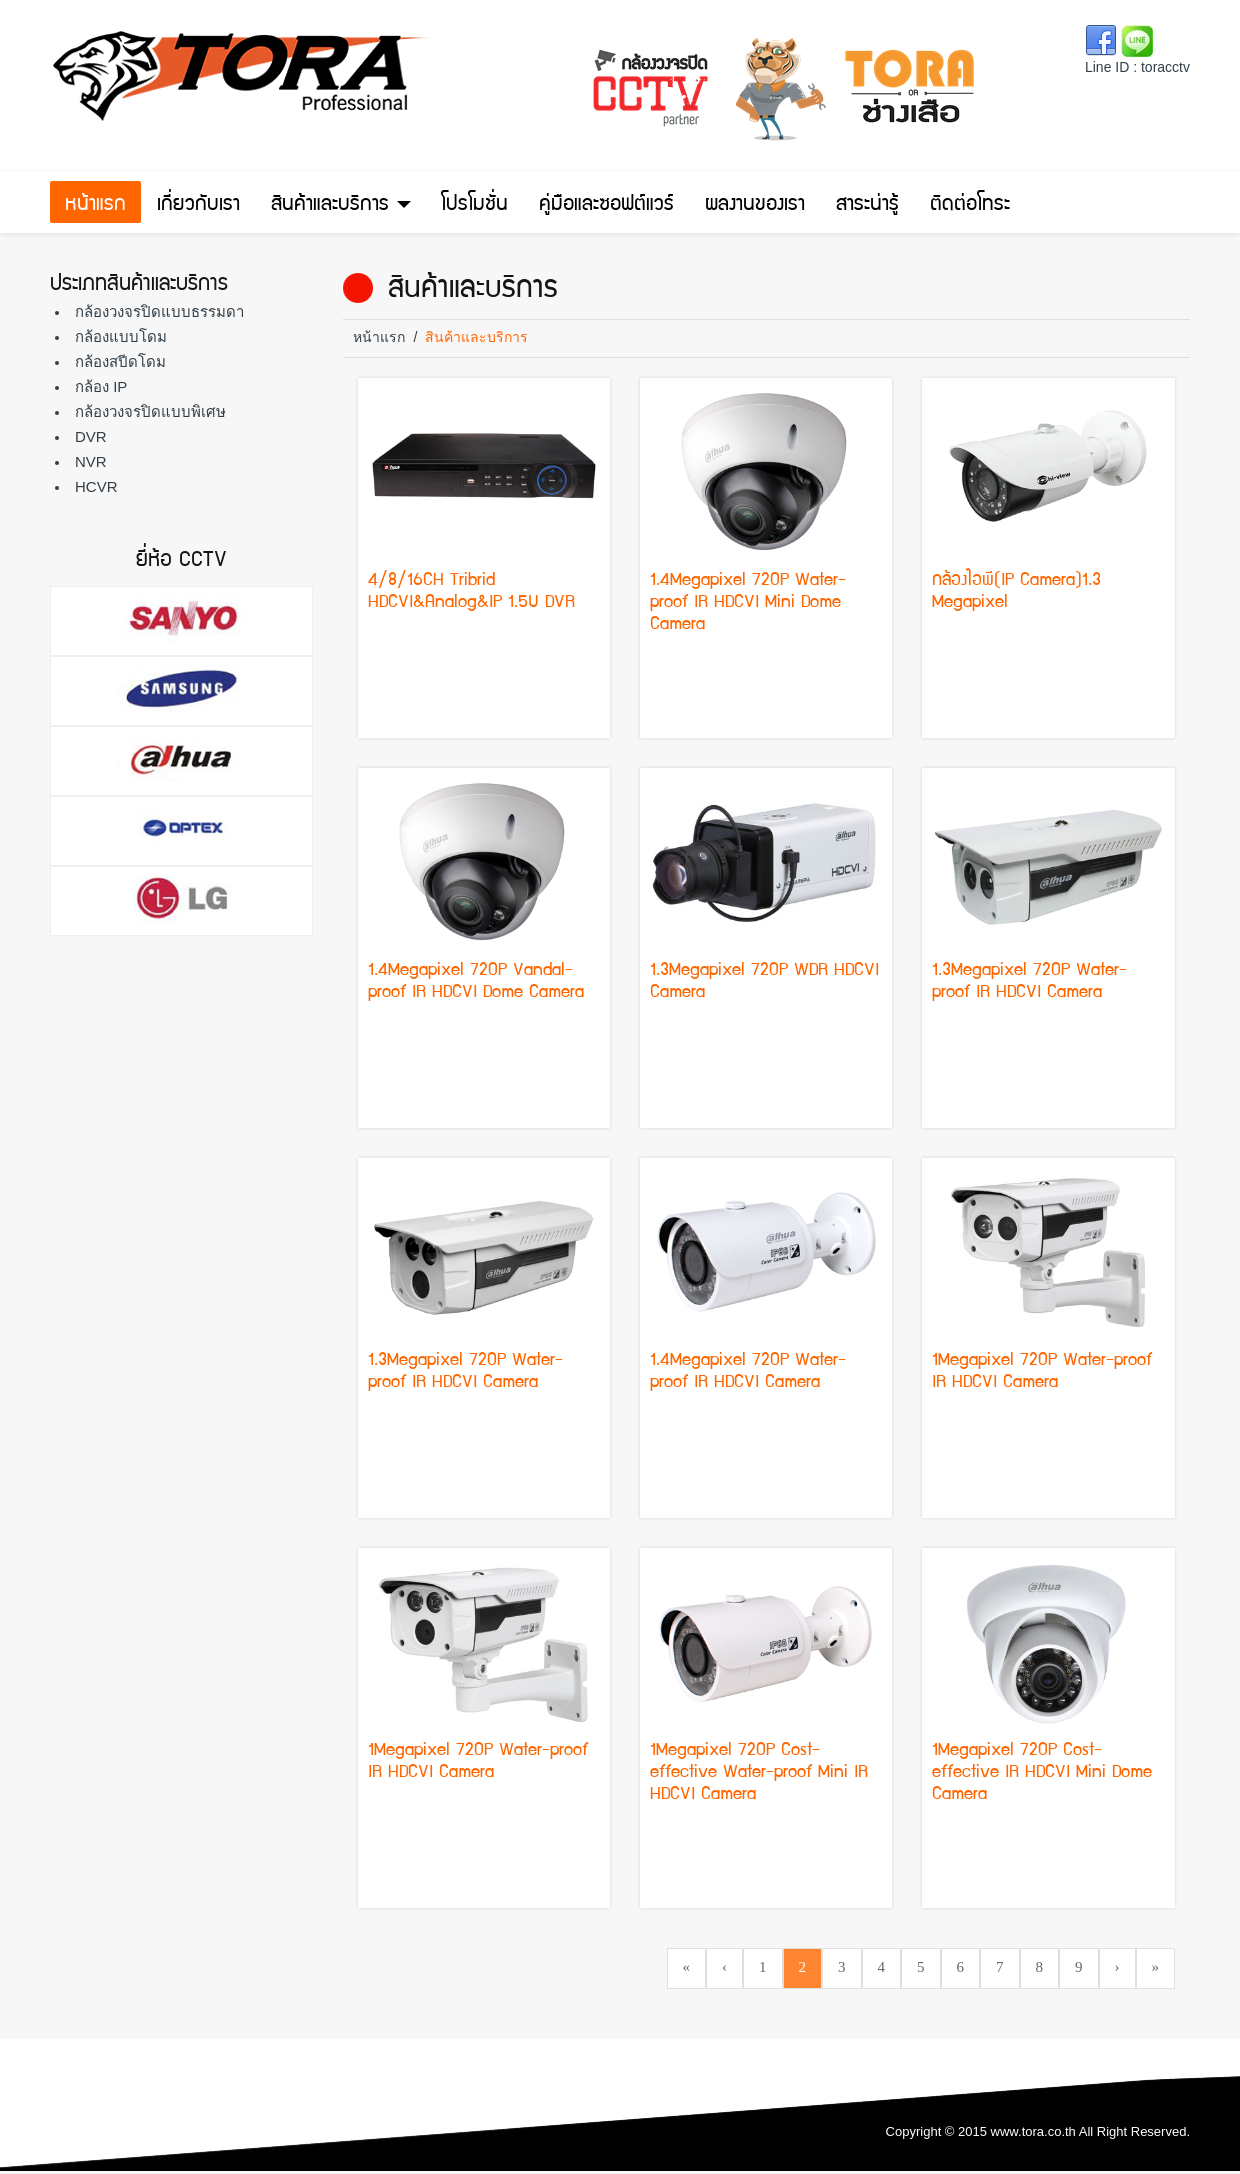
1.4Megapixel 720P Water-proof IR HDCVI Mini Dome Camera (748, 603)
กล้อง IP (101, 386)
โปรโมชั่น (474, 206)
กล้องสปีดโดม (120, 361)
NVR (91, 461)
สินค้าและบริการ (341, 206)
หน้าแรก (95, 206)
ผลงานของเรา (755, 206)
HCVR (96, 486)
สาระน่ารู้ (867, 206)
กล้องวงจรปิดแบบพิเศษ (150, 411)
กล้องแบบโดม (121, 336)
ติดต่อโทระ (970, 206)
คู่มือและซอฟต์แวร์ (606, 206)
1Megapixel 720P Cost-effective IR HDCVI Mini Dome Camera (1042, 1773)
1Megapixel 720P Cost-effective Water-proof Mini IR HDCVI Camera (759, 1773)
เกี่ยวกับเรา (198, 206)
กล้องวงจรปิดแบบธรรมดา (159, 311)
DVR (91, 436)
